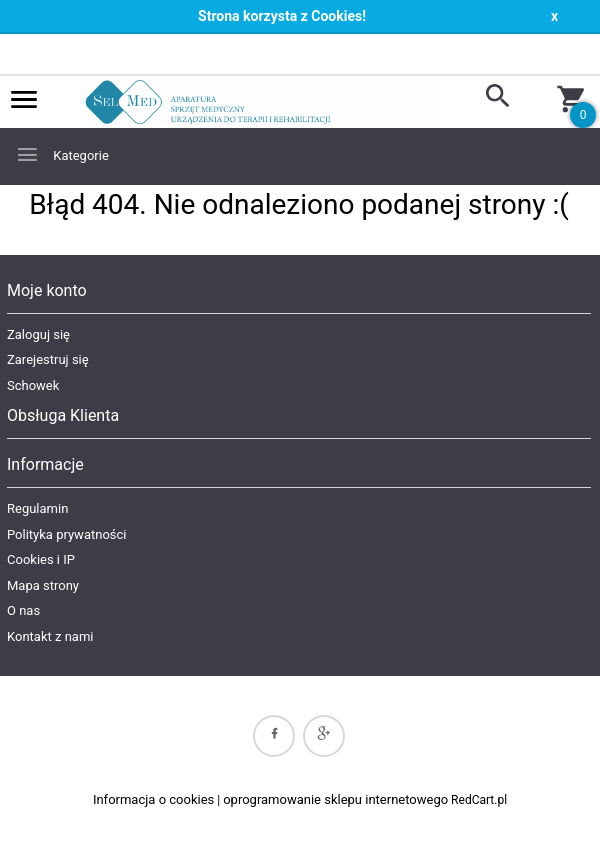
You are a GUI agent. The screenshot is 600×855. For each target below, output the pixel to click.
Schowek (33, 385)
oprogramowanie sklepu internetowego (335, 799)
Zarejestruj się (48, 359)
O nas (23, 610)
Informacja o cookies (153, 799)
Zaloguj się (38, 334)
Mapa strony (43, 585)
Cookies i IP (41, 559)
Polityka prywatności (66, 534)
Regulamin (37, 508)
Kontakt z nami (50, 636)
